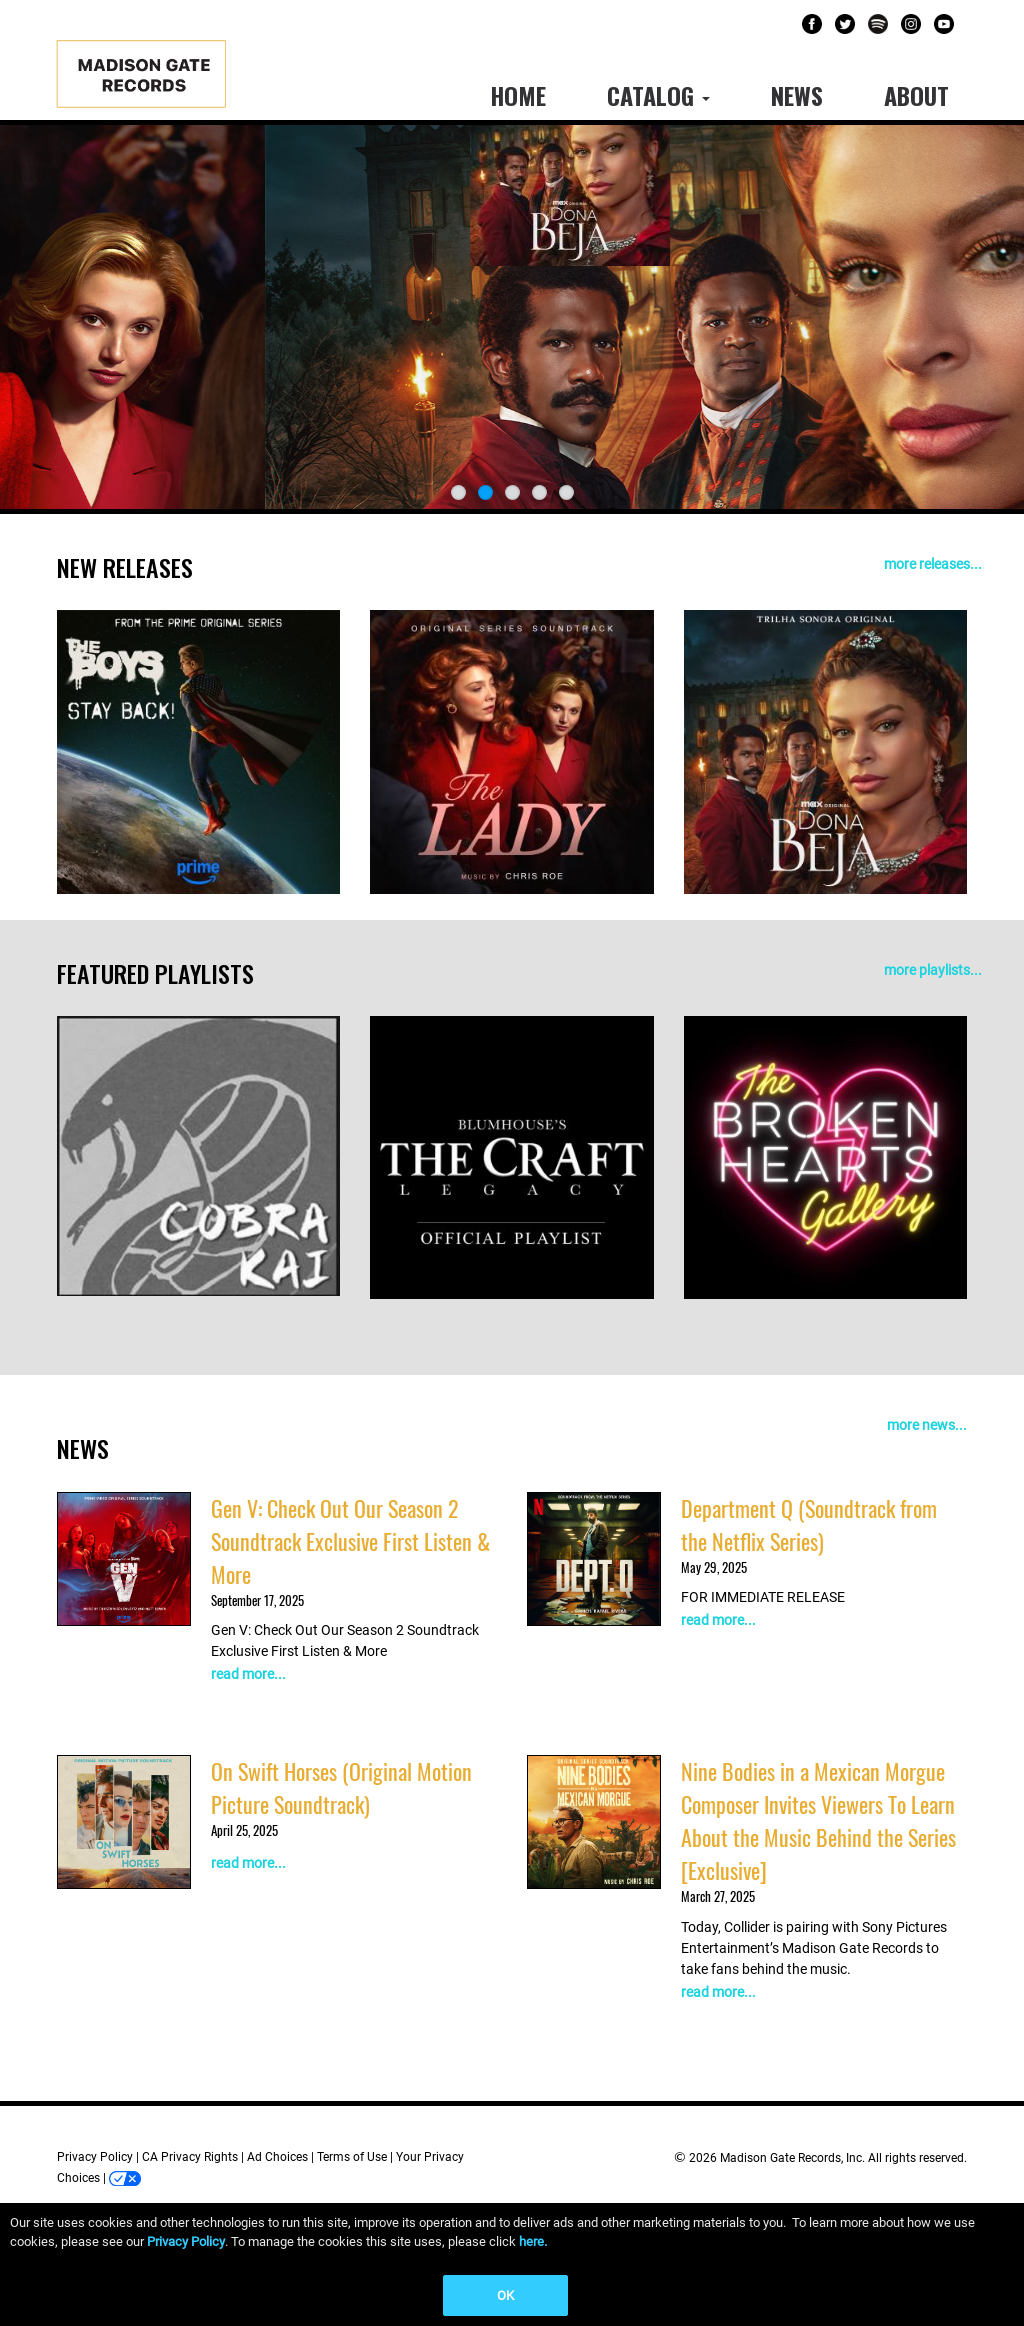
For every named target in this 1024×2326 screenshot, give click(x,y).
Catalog (658, 95)
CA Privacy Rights (190, 2157)
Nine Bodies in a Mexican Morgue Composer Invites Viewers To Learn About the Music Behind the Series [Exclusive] (818, 1820)
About (916, 95)
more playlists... (933, 970)
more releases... (933, 564)
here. (533, 2241)
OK (505, 2295)
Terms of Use (352, 2157)
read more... (248, 1674)
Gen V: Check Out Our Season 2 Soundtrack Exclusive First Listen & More (350, 1541)
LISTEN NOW (489, 423)
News (797, 95)
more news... (927, 1425)
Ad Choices (277, 2157)
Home (518, 95)
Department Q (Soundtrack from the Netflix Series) (809, 1524)
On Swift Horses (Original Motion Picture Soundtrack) (341, 1787)
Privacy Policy (95, 2157)
